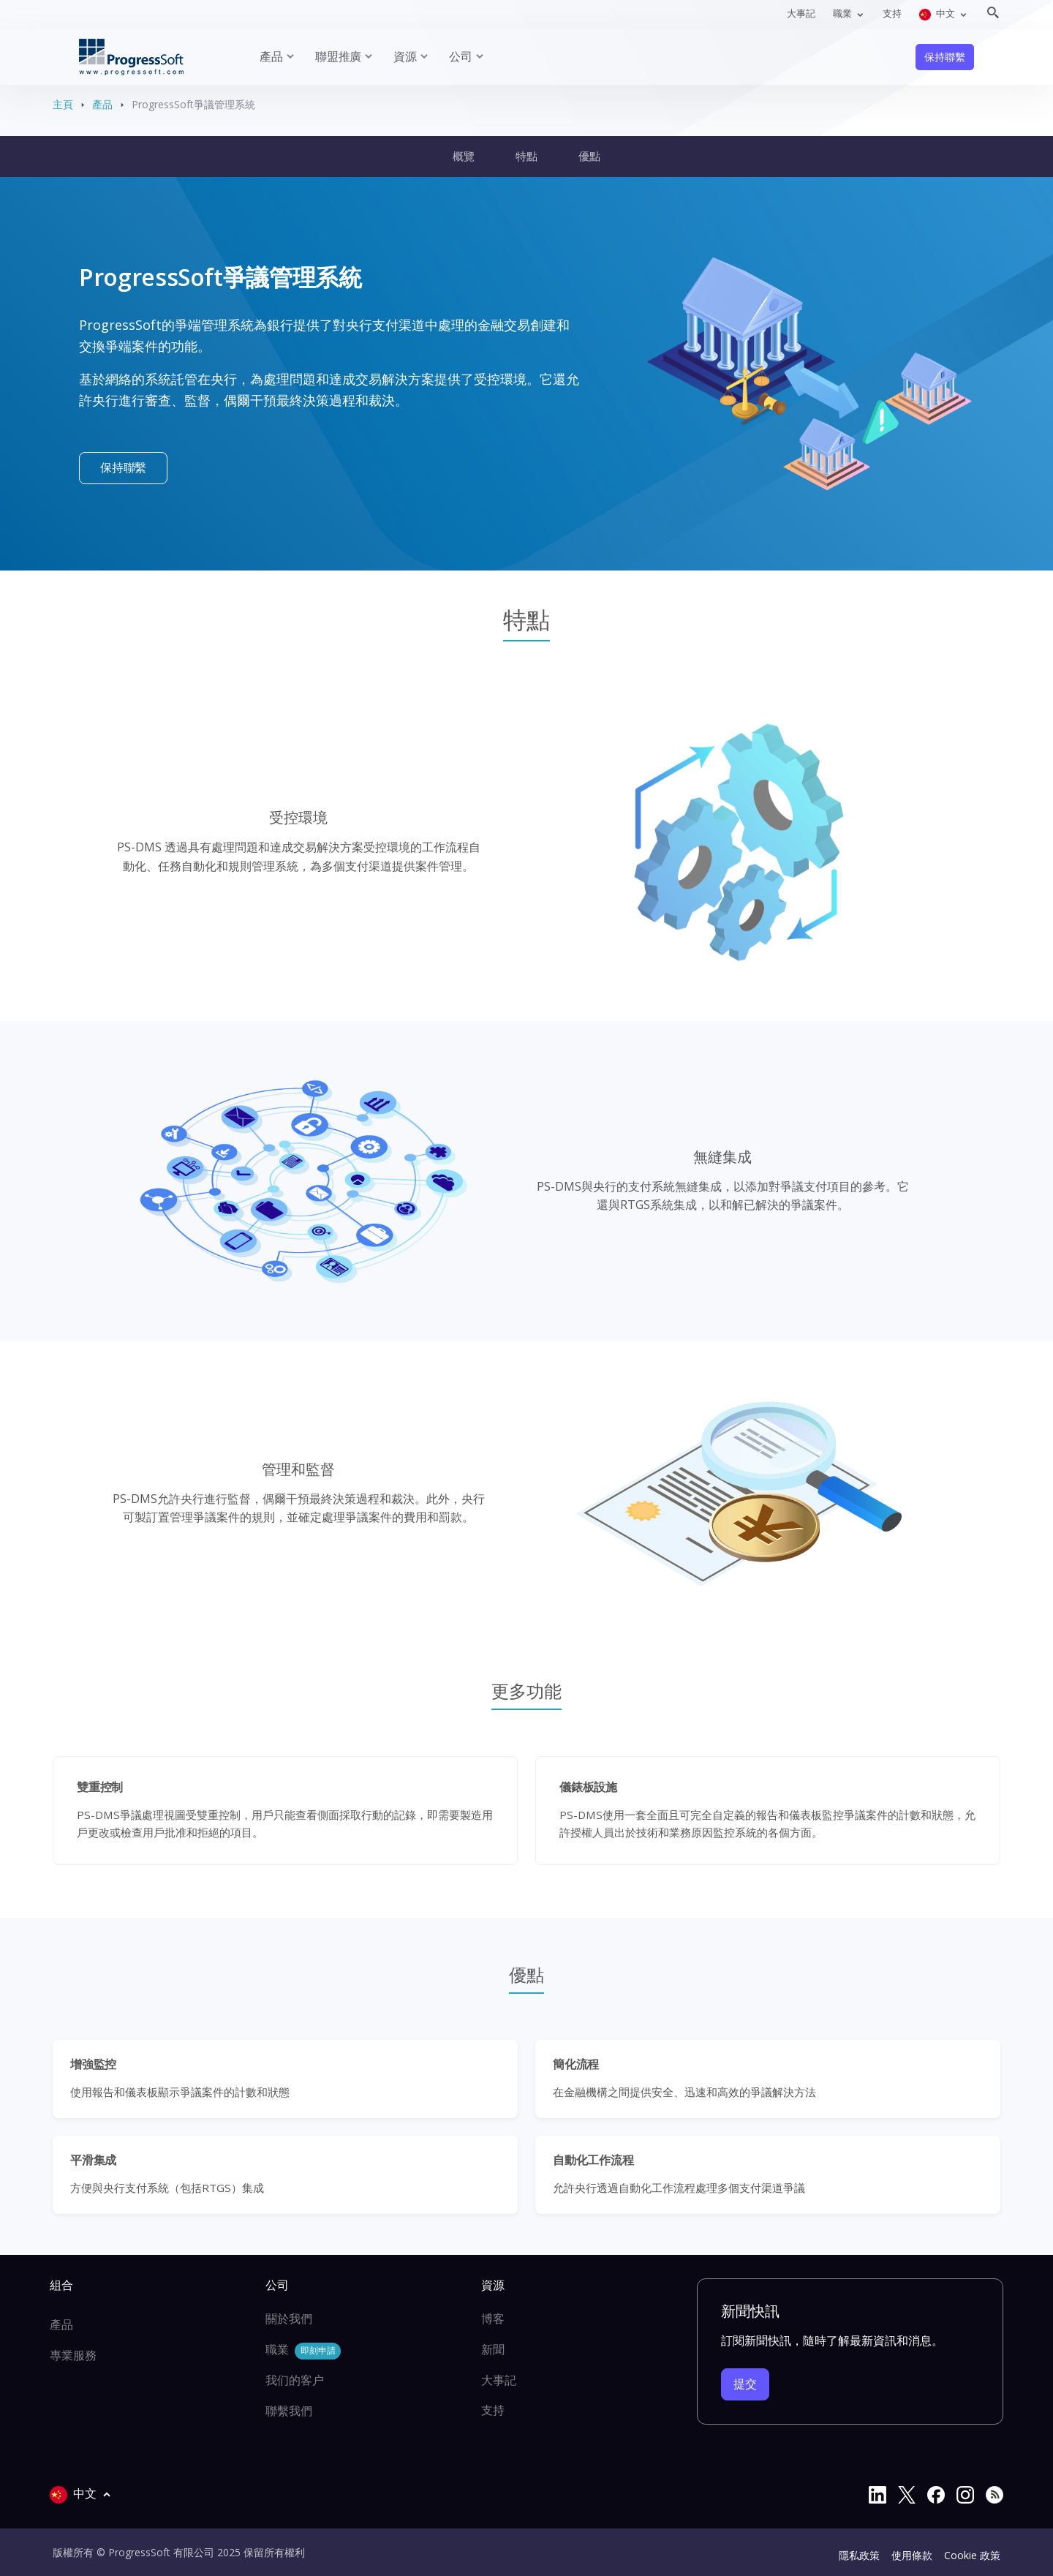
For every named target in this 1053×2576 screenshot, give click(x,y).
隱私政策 (859, 2555)
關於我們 (288, 2319)
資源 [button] (405, 56)
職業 (303, 2350)
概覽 (464, 155)
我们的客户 (294, 2380)
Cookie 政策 (972, 2555)
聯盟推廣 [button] (338, 56)
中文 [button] (938, 13)
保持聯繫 (944, 57)
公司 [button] (460, 56)
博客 (493, 2319)
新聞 (493, 2349)
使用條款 (911, 2555)
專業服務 (73, 2355)
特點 (526, 155)
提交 (745, 2384)
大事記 (801, 13)
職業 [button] (843, 13)
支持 (892, 13)
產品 (102, 104)
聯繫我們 (288, 2411)
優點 (589, 155)
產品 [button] (271, 56)
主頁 (63, 104)
